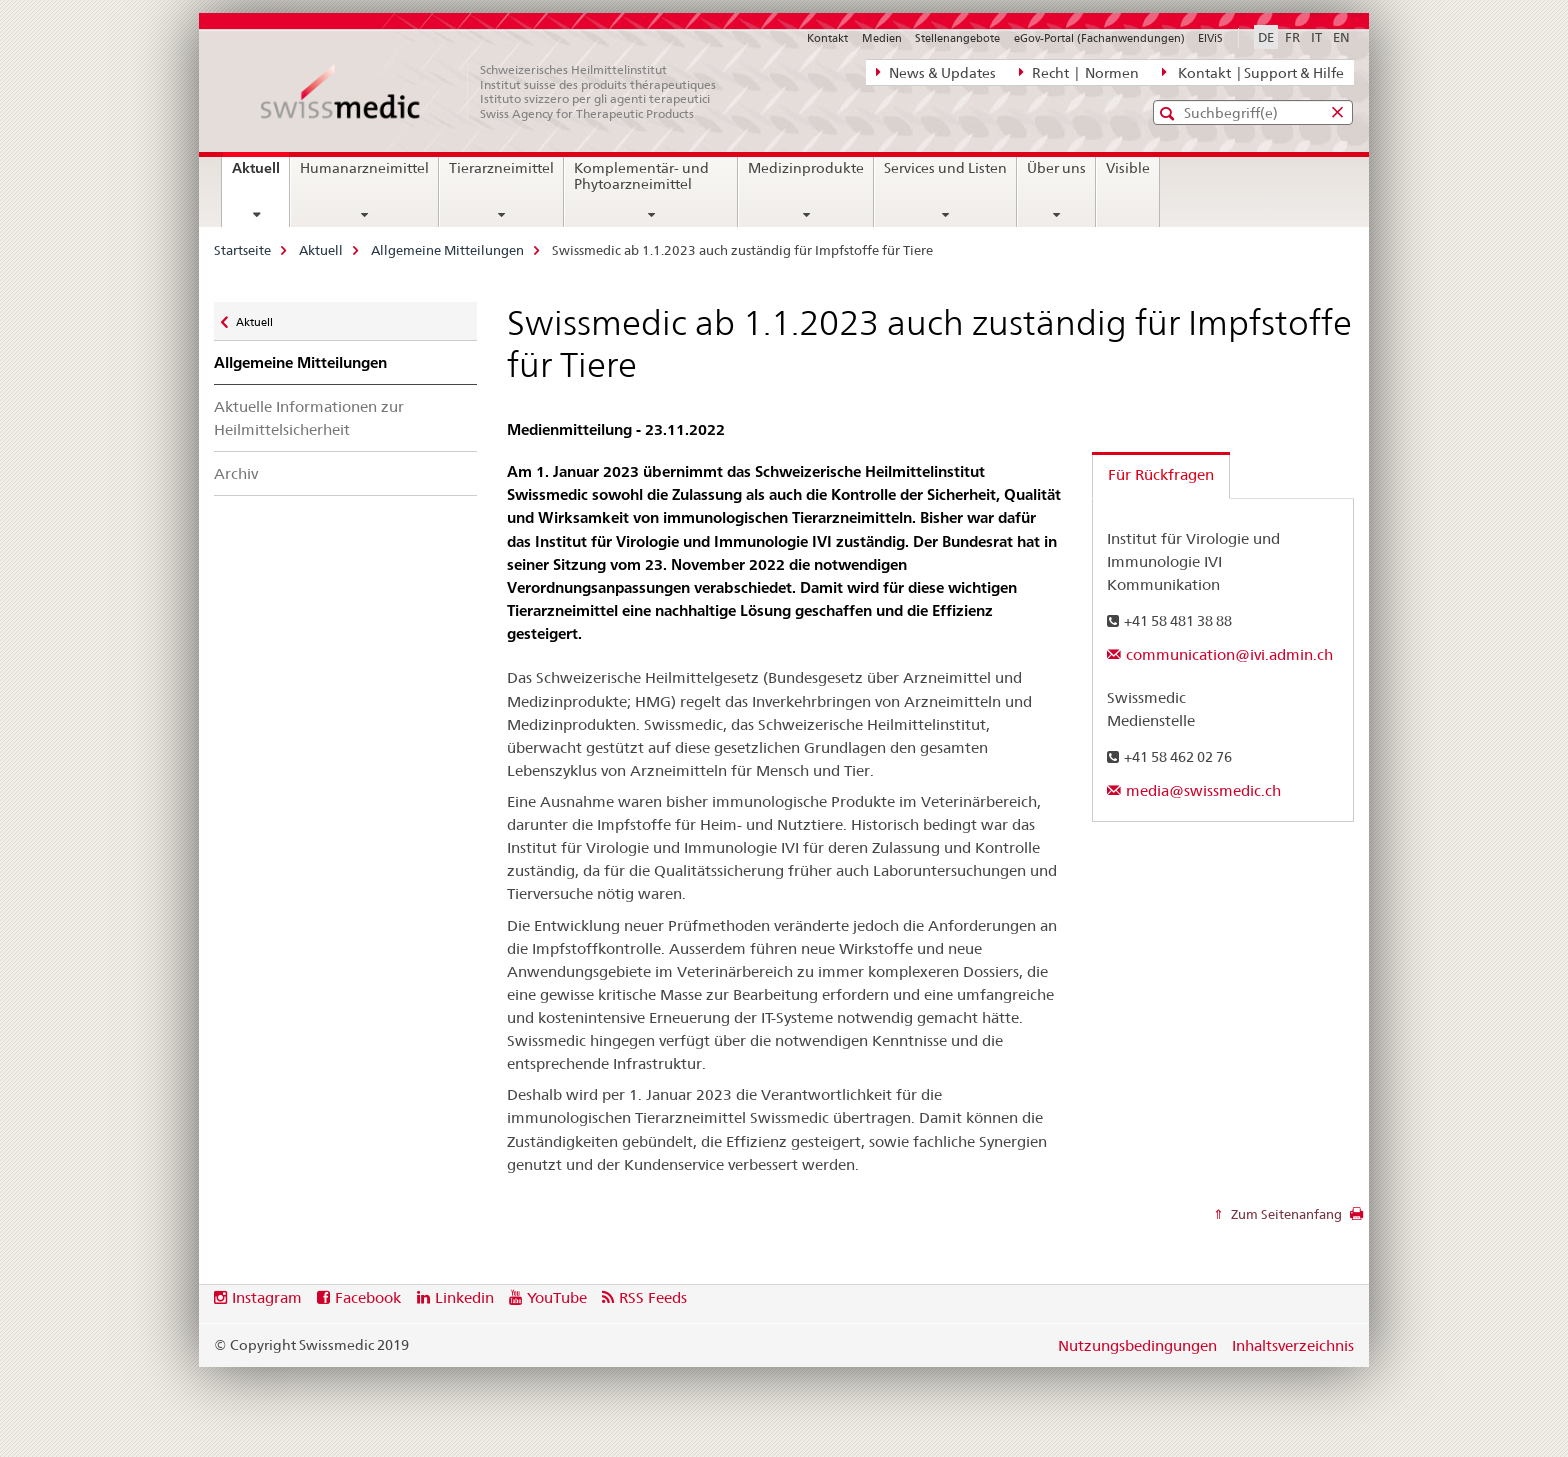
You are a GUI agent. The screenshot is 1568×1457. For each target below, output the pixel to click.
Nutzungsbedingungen (1137, 1345)
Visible (1128, 168)
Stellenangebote (957, 38)
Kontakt (827, 38)
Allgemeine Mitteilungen (447, 250)
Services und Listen (945, 168)
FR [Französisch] (1292, 37)
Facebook (368, 1297)
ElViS (1210, 38)
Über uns (1056, 168)
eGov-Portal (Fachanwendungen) (1099, 38)
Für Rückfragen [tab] (1161, 474)
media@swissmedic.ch (1203, 790)
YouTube (557, 1297)
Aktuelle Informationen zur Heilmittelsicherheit (309, 418)
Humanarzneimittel (364, 168)
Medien (882, 38)
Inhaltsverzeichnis (1293, 1345)
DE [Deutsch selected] (1266, 37)
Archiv (236, 473)
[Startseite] (499, 92)
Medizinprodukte (806, 168)
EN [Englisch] (1341, 37)
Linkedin (464, 1297)
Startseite (242, 250)
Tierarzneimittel (501, 168)
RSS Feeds (653, 1297)
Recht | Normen (1079, 72)
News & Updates (936, 72)
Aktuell (260, 175)
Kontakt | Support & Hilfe (1253, 72)
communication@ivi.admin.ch (1229, 654)
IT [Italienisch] (1316, 37)
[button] (1169, 113)
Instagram (267, 1297)
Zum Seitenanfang (1285, 1214)
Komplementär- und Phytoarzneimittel (641, 176)
